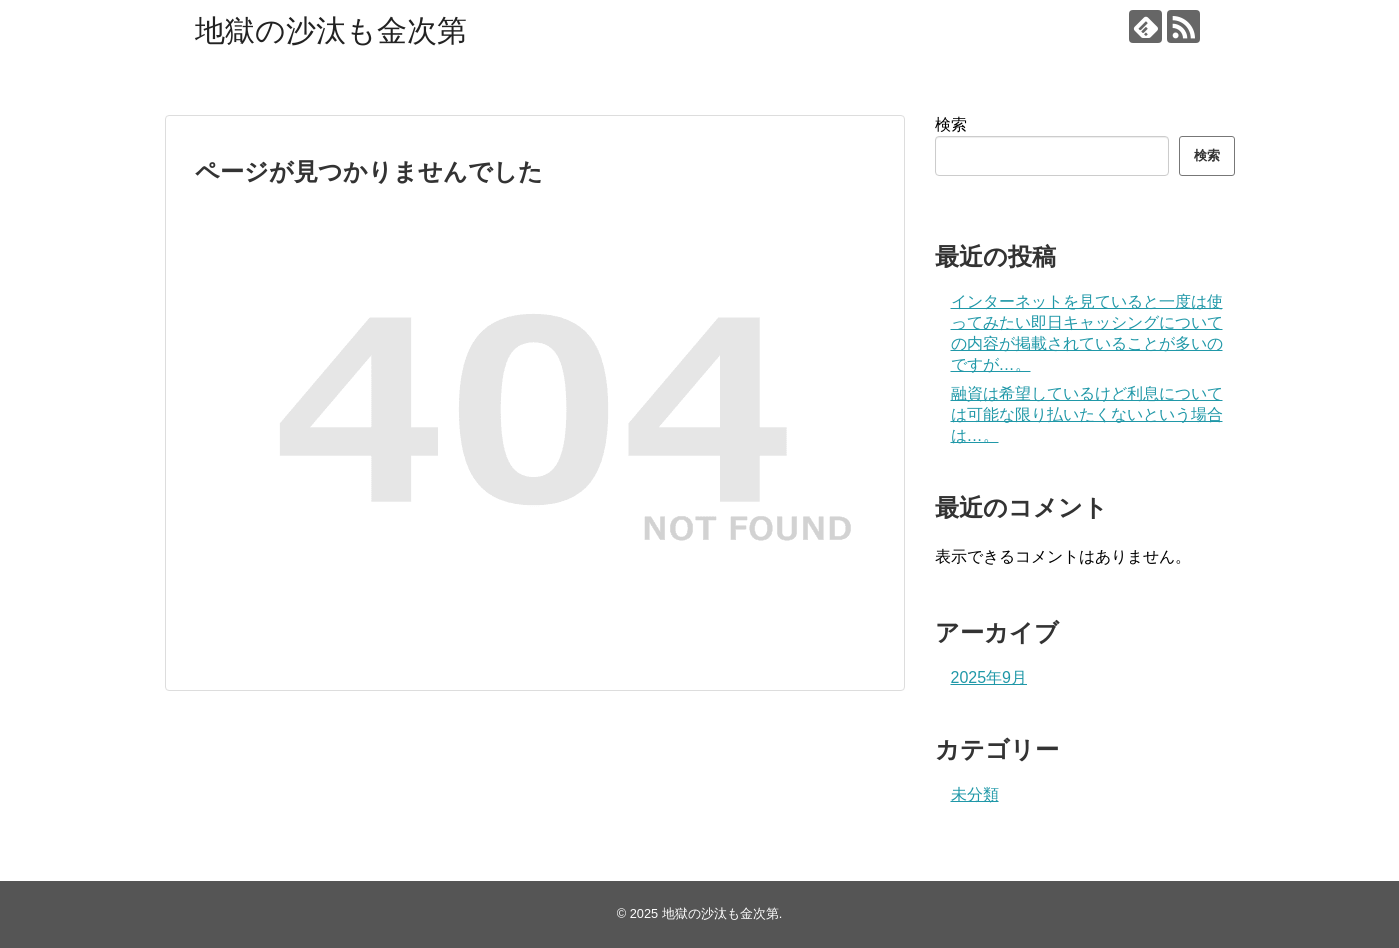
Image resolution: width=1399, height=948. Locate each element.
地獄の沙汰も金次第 (331, 30)
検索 (951, 124)
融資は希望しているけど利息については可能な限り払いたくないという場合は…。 (1087, 414)
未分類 (975, 794)
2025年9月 (989, 677)
